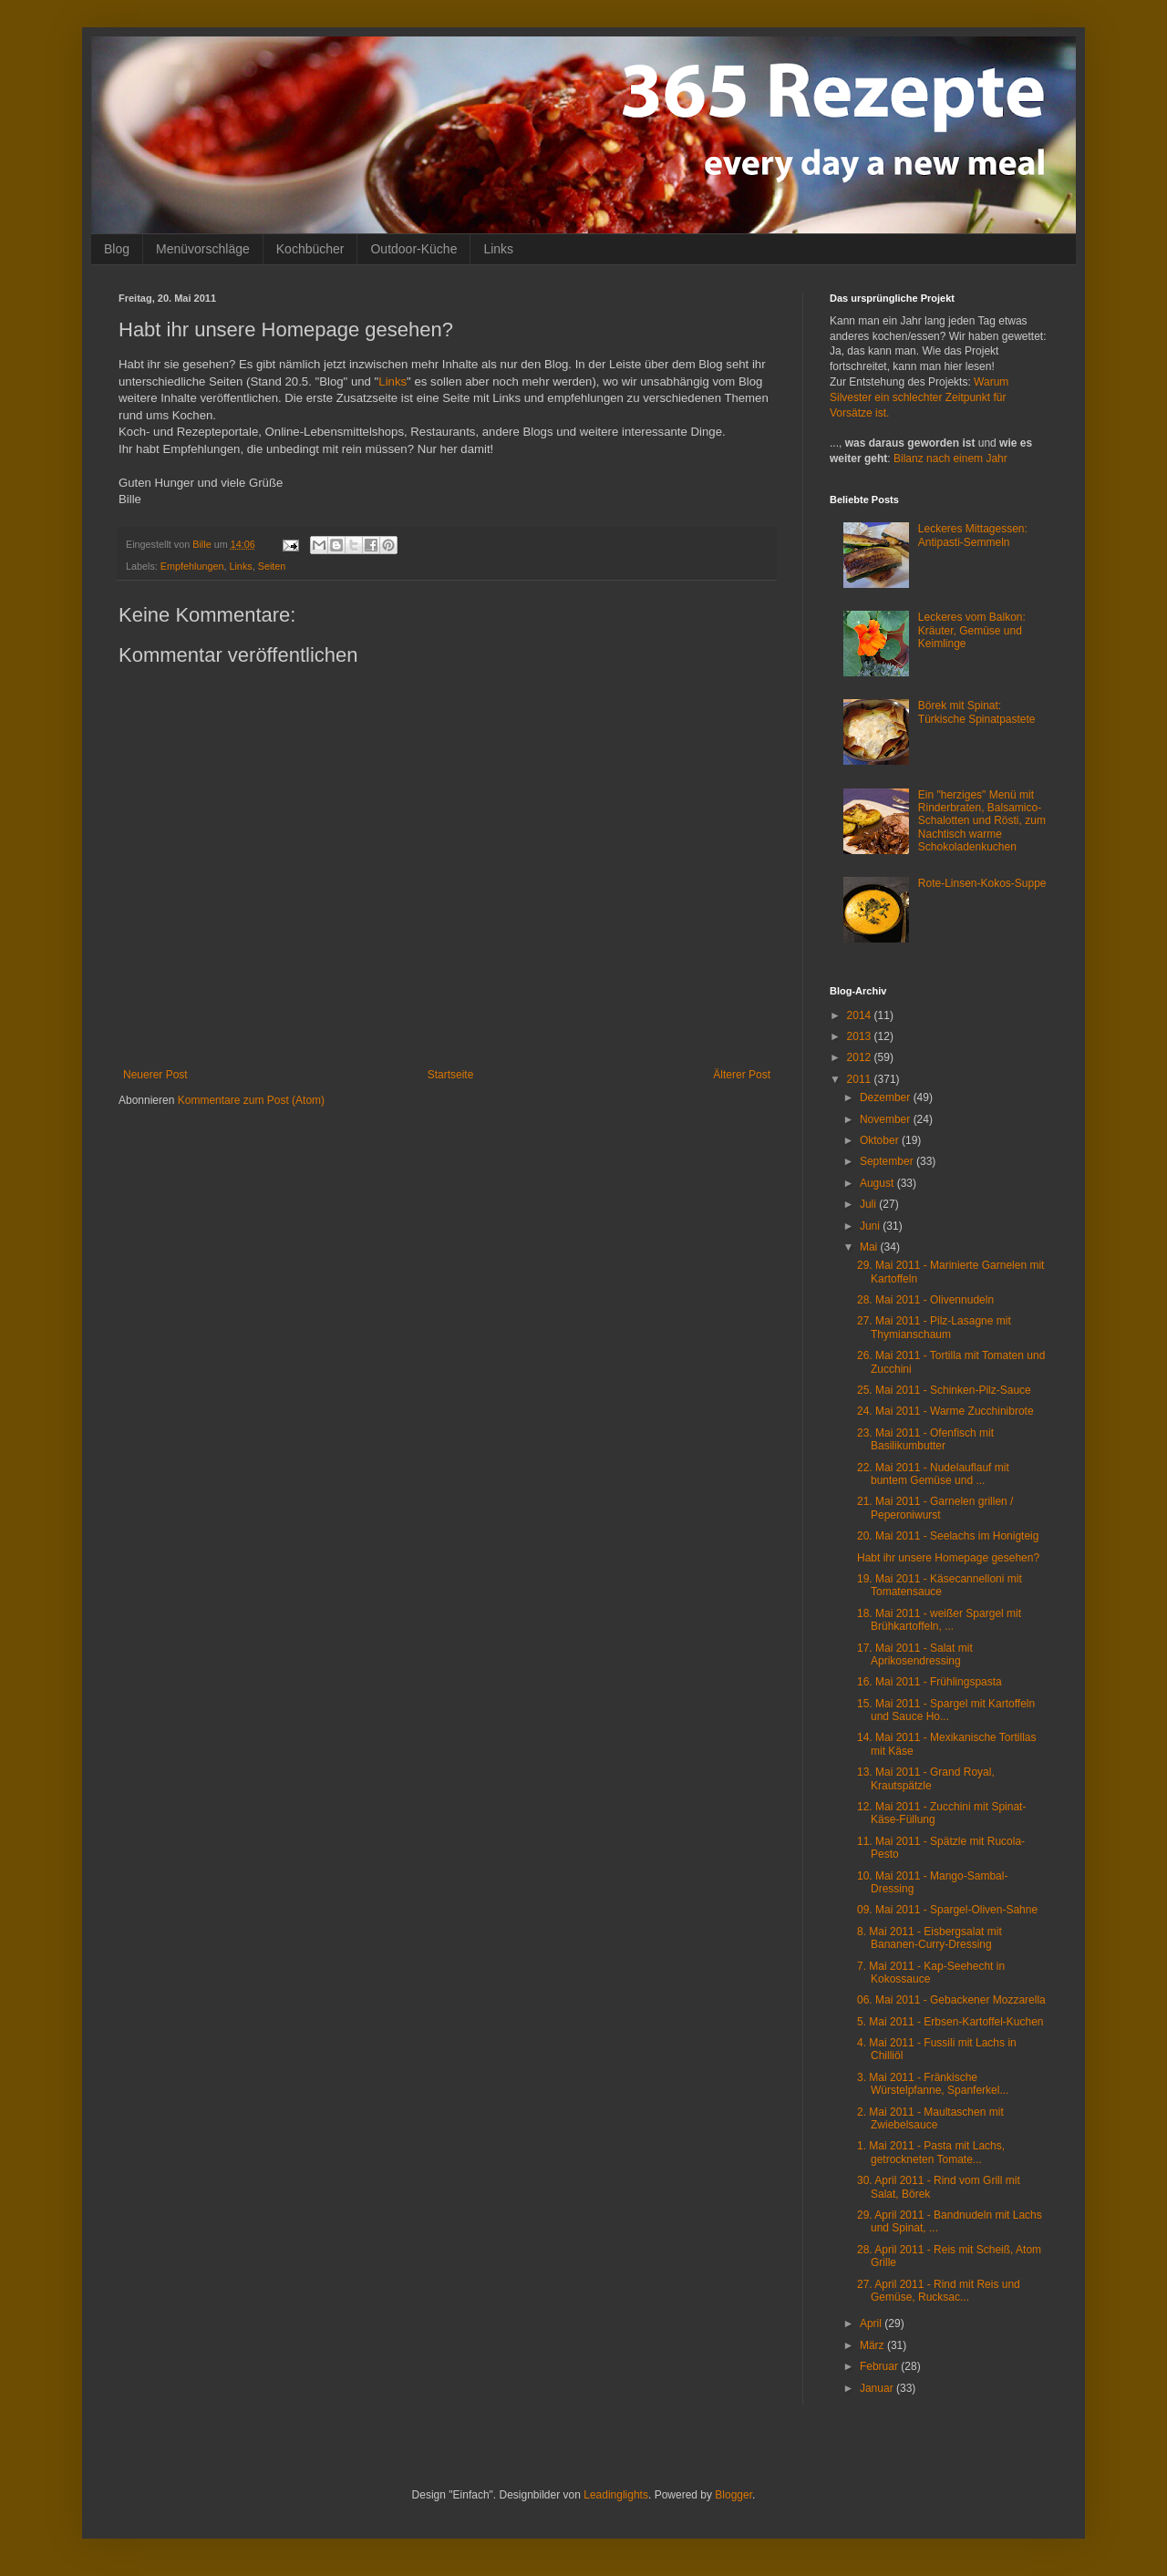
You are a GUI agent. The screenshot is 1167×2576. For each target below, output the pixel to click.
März (873, 2345)
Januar (878, 2388)
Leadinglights (616, 2494)
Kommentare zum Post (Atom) (251, 1100)
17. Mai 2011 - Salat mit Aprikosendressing (915, 1654)
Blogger (733, 2494)
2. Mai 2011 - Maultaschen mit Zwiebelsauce (930, 2118)
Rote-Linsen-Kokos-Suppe (982, 883)
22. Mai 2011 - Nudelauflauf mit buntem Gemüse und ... (933, 1474)
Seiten (272, 566)
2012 (860, 1057)
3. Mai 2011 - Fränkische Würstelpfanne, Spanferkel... (932, 2084)
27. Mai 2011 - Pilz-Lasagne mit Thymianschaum (934, 1327)
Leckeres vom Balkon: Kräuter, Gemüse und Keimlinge (972, 630)
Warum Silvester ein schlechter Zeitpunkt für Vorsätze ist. (919, 397)
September (888, 1161)
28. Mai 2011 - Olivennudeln (925, 1299)
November (887, 1119)
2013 (860, 1036)
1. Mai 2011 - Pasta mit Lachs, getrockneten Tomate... (931, 2152)
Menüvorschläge (203, 249)
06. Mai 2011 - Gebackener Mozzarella (951, 2000)
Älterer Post (741, 1074)
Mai (870, 1247)
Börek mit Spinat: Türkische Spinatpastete (977, 712)
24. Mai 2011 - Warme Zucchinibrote (945, 1411)
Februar (880, 2366)
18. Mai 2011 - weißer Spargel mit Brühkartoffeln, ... (939, 1620)
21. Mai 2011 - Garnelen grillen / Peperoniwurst (935, 1507)
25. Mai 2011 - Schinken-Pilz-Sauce (944, 1390)
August (878, 1183)
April (872, 2323)
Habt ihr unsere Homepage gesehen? (948, 1557)
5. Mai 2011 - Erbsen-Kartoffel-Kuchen (950, 2021)
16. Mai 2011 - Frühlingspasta (929, 1681)
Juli (869, 1204)
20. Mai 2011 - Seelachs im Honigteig (947, 1536)
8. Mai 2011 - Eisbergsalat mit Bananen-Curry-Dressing (929, 1938)
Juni (871, 1226)
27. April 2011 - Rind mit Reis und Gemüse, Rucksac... (938, 2290)
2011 (860, 1079)
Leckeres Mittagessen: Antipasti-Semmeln (973, 535)
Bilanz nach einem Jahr (950, 458)
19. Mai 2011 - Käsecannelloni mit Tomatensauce (939, 1585)
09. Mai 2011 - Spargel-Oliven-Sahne (947, 1909)
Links (498, 249)
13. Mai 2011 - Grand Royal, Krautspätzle (926, 1778)
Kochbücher (310, 249)
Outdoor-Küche (413, 249)
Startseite (451, 1074)
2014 (860, 1015)
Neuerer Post (155, 1074)
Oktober (881, 1140)
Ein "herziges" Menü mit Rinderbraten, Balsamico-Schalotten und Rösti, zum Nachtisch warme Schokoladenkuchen (982, 821)
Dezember (887, 1097)
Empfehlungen (192, 566)
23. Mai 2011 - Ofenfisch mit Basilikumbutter (925, 1439)
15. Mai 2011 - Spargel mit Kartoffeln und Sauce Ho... (946, 1710)
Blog (116, 249)
